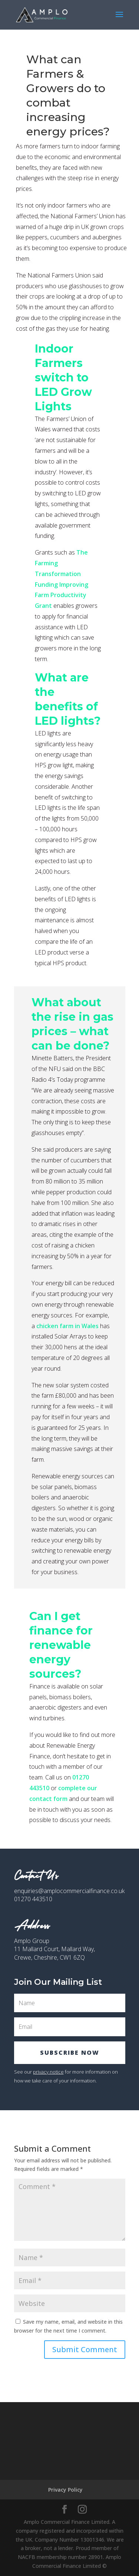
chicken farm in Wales (67, 1326)
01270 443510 (33, 1899)
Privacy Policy (65, 2489)
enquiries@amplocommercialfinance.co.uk (69, 1891)
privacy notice (48, 2071)
